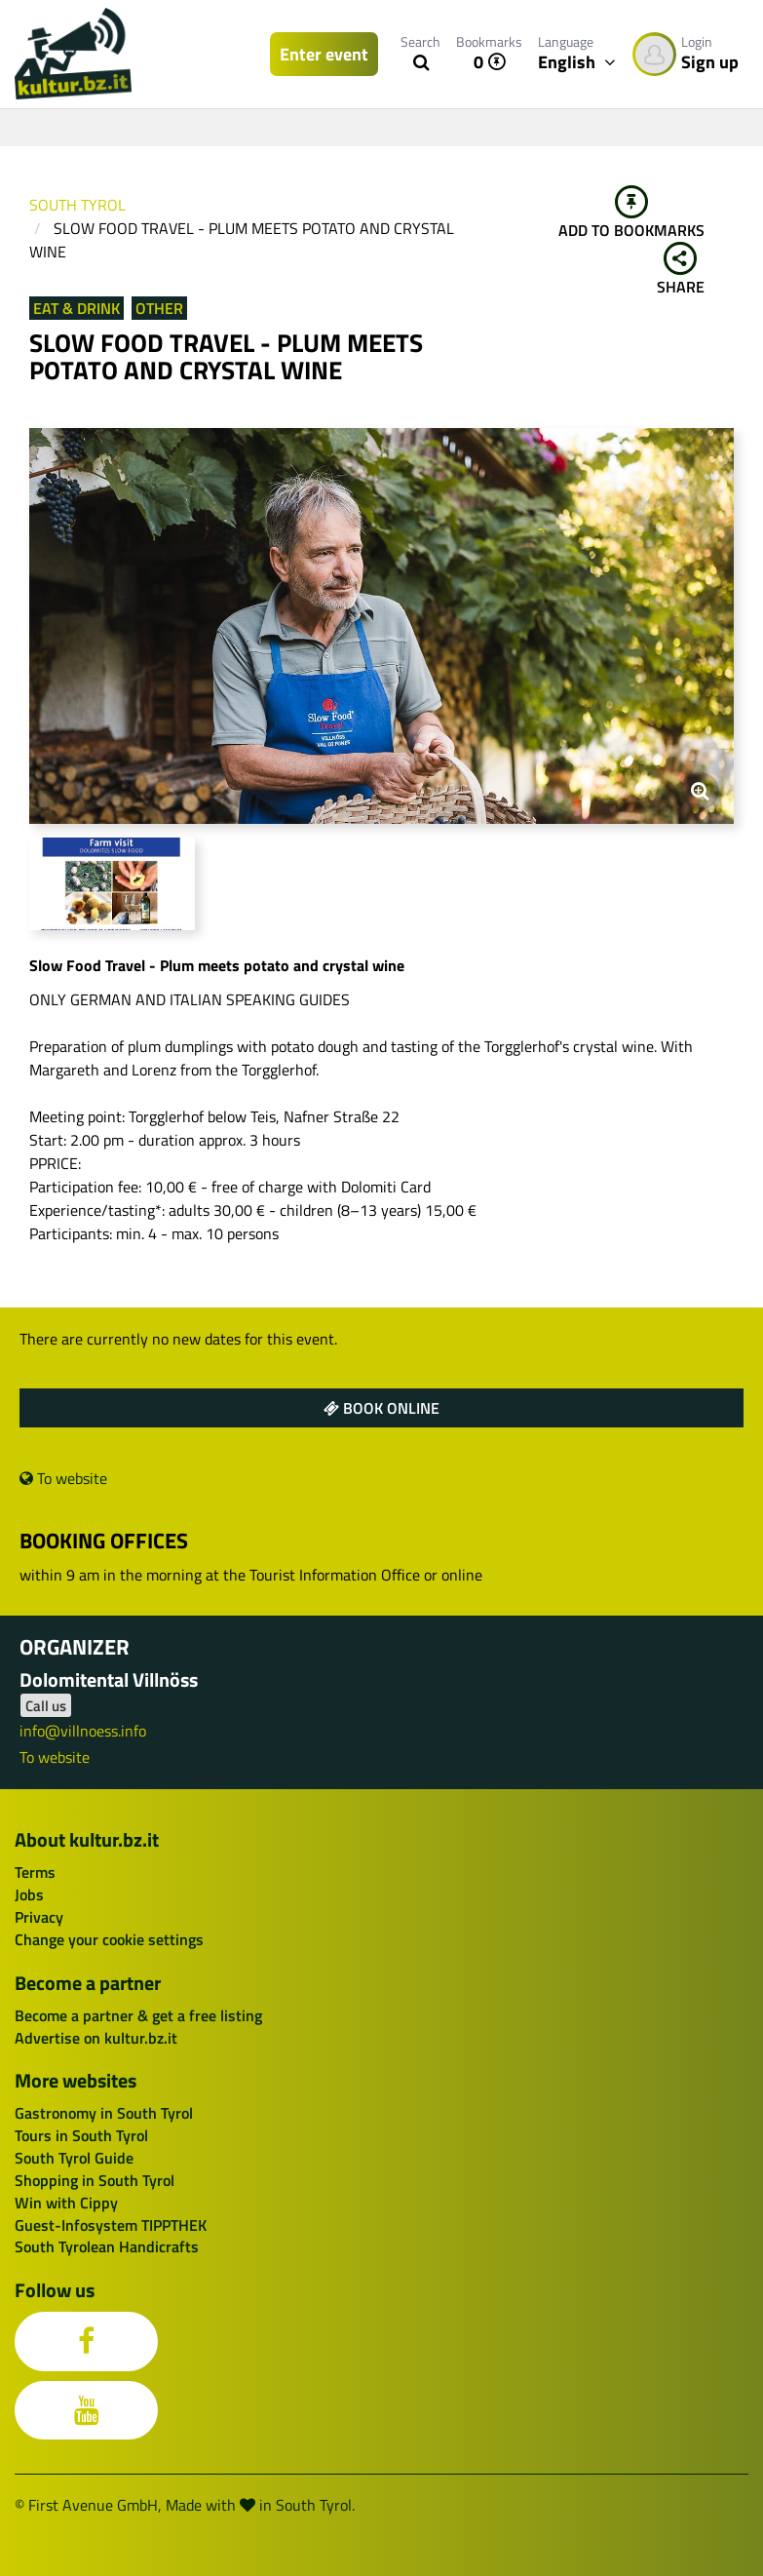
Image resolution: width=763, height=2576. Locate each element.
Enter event (324, 54)
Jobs (29, 1894)
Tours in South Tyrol (81, 2135)
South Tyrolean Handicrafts (107, 2246)
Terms (35, 1872)
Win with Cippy (66, 2202)
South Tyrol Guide (74, 2157)
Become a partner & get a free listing (138, 2015)
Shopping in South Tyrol (94, 2180)
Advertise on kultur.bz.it (96, 2037)
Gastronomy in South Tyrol (104, 2113)
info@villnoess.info (82, 1730)
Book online (381, 1408)
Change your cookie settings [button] (109, 1939)
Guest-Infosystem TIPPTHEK (111, 2225)
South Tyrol (77, 204)
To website (63, 1478)
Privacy (39, 1917)
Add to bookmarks (631, 213)
